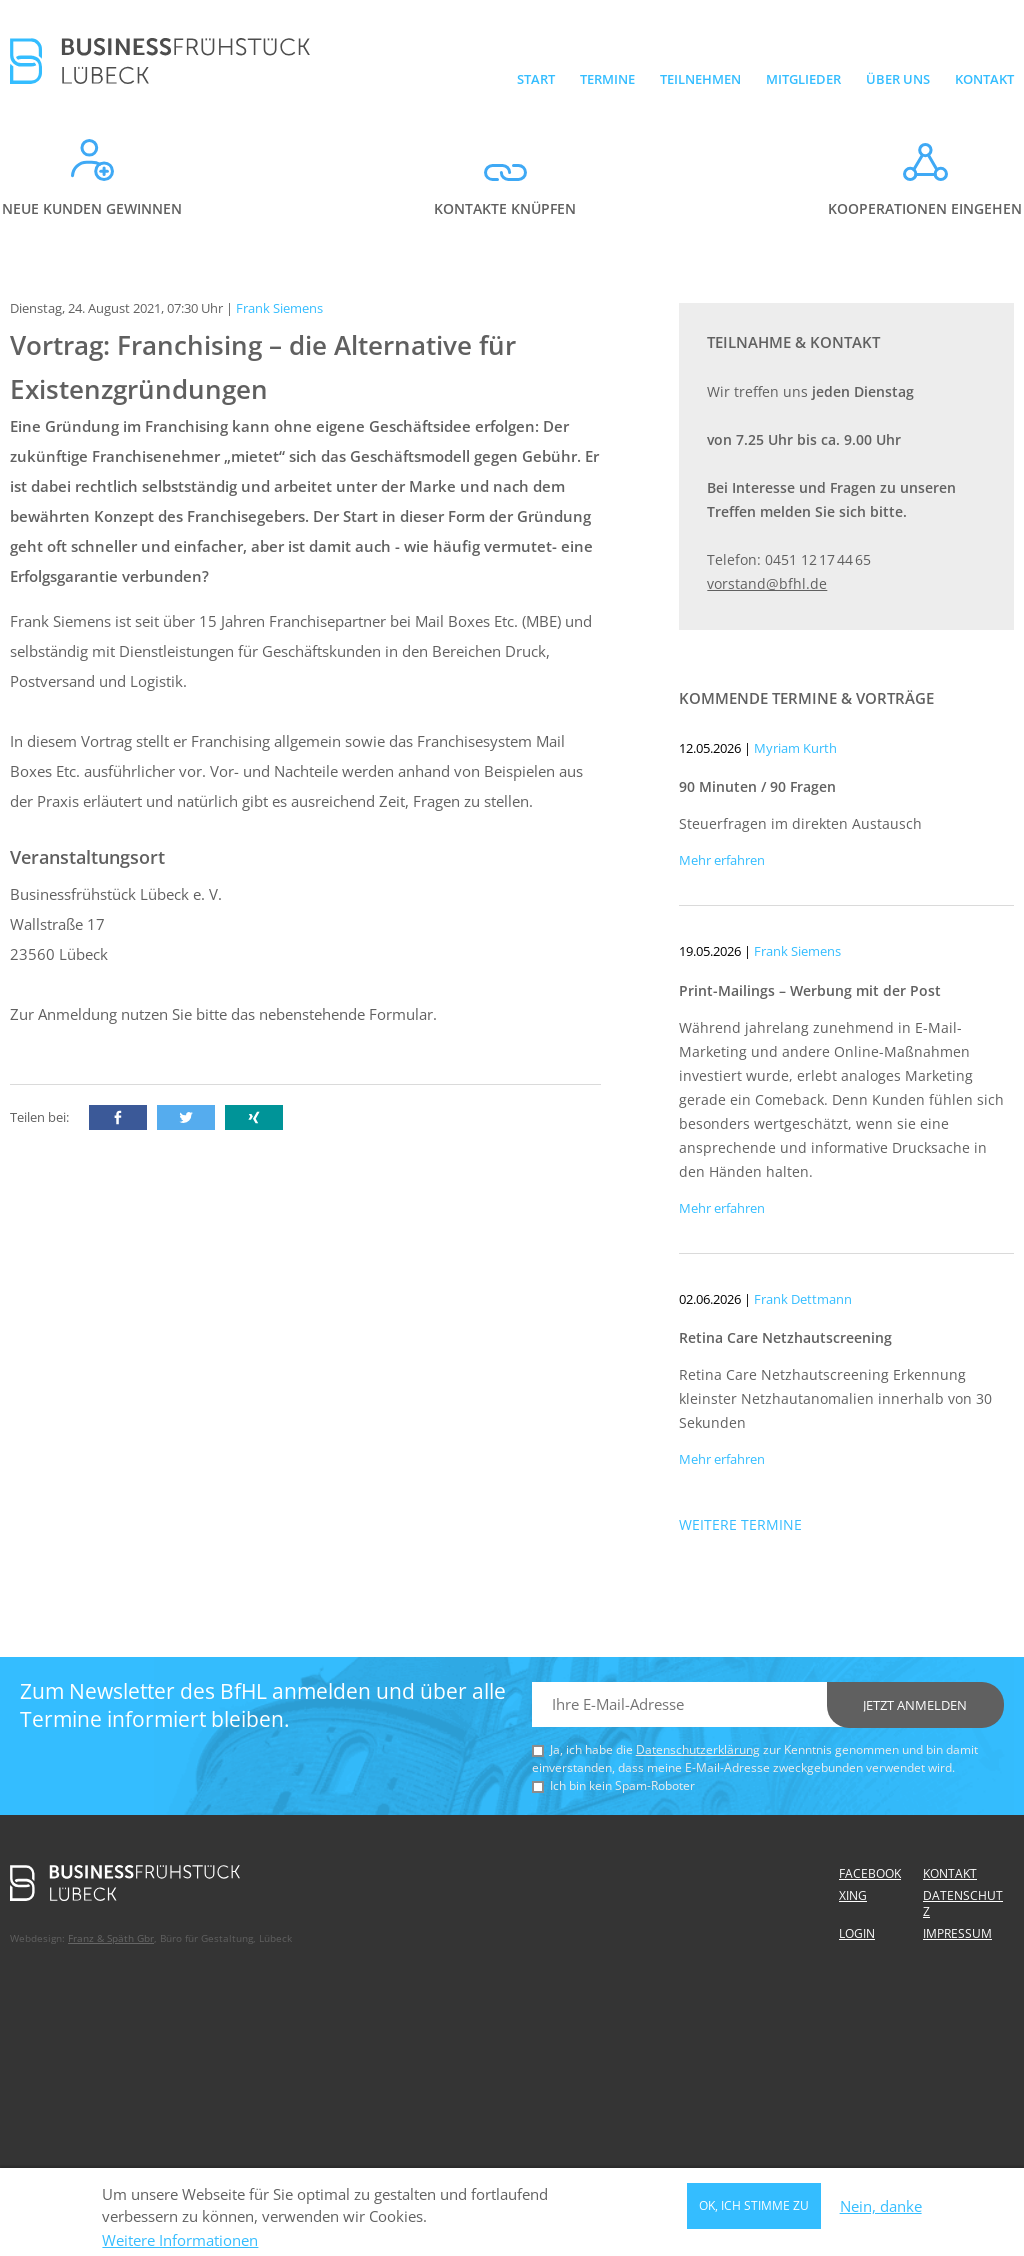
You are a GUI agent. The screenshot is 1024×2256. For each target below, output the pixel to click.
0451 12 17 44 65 (818, 559)
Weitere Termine (740, 1524)
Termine (607, 79)
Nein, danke (881, 2211)
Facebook (870, 1873)
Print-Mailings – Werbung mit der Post (810, 990)
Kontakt (984, 79)
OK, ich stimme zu (754, 2211)
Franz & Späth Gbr (111, 1938)
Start (536, 79)
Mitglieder (803, 79)
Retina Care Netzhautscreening (785, 1337)
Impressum (957, 1933)
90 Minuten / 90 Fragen (757, 786)
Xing (853, 1895)
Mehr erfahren (722, 860)
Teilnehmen (700, 79)
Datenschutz (963, 1903)
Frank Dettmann (803, 1299)
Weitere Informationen (180, 2246)
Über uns (898, 79)
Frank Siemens (797, 951)
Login (857, 1933)
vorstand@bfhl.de (767, 583)
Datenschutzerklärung (698, 1749)
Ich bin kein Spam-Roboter (622, 1785)
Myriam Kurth (795, 748)
